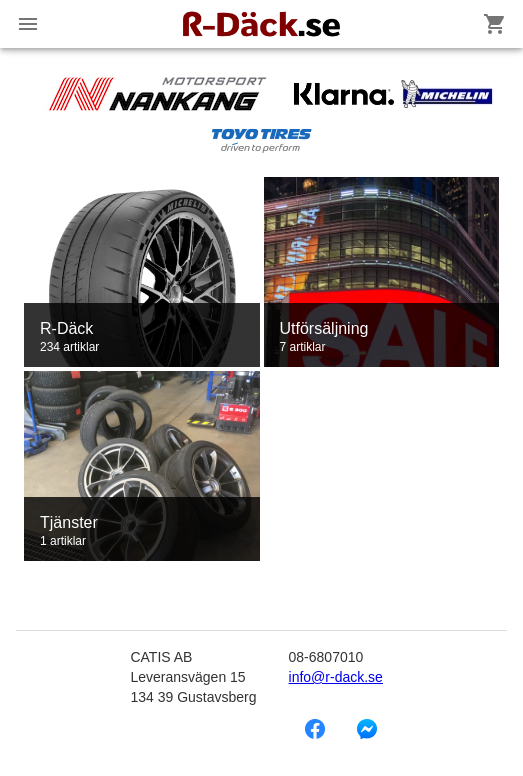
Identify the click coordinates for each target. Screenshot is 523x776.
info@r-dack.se (336, 677)
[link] (142, 272)
